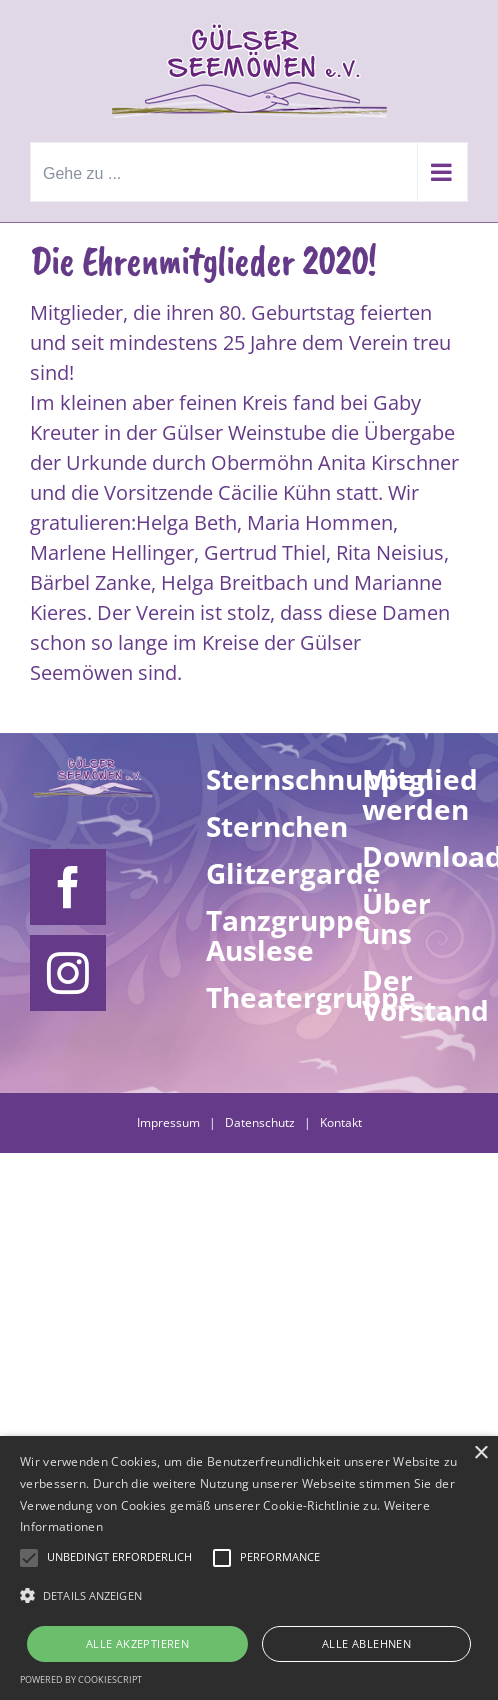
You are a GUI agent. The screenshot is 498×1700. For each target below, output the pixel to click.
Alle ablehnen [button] (366, 1643)
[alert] (249, 1568)
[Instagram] (68, 973)
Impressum (168, 1122)
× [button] (480, 1453)
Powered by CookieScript (81, 1679)
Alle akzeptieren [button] (137, 1643)
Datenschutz (260, 1122)
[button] (249, 1596)
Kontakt (341, 1122)
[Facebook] (68, 887)
